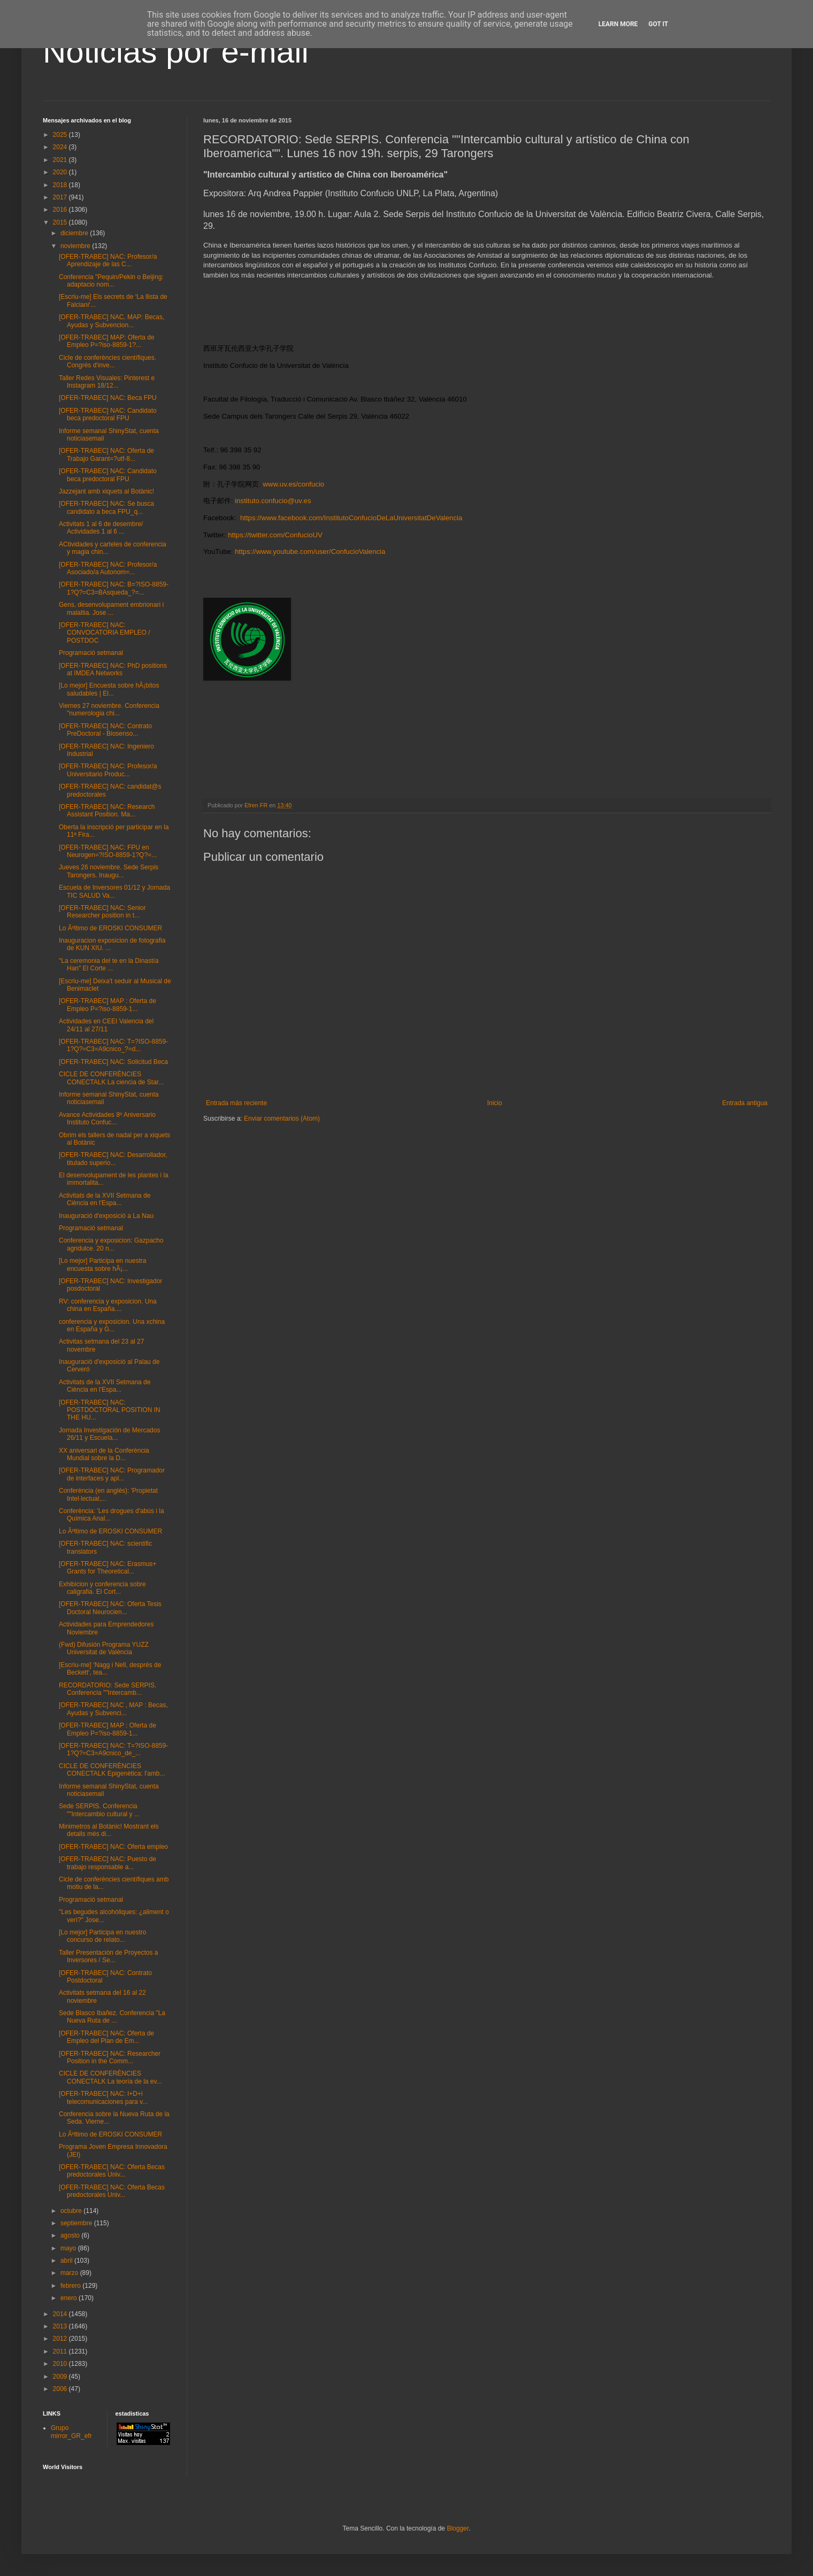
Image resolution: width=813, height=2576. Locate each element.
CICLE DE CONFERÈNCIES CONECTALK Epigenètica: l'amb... (112, 1769)
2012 (61, 2338)
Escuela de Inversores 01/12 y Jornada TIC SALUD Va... (114, 891)
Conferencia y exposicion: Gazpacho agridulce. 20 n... (111, 1244)
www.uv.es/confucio (293, 484)
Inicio (494, 1103)
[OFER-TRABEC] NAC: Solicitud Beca (113, 1062)
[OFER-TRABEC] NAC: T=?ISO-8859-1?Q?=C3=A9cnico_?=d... (113, 1045)
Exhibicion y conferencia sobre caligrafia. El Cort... (102, 1587)
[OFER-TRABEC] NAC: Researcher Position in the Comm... (109, 2057)
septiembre (77, 2223)
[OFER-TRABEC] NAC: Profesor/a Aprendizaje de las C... (108, 260)
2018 (61, 185)
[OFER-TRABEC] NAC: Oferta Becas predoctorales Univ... (112, 2170)
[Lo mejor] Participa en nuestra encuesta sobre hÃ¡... (102, 1264)
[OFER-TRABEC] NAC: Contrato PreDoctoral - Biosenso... (105, 729)
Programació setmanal (91, 653)
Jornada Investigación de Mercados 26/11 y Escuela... (109, 1433)
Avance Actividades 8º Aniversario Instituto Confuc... (107, 1118)
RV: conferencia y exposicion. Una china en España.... (108, 1305)
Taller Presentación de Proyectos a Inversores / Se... (108, 1956)
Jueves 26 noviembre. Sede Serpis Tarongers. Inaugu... (108, 870)
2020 (61, 172)
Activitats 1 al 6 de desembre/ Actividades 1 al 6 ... (101, 527)
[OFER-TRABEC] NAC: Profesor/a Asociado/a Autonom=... (108, 568)
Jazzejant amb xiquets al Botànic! (106, 491)
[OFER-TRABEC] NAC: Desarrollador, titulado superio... (113, 1158)
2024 (61, 147)
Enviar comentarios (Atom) (282, 1118)
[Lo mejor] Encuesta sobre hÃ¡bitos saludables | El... (109, 689)
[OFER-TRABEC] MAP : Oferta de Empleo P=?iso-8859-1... (107, 1004)
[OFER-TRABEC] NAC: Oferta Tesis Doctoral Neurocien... (110, 1607)
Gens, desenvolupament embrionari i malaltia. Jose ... (111, 608)
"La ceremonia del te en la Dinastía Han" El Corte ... (108, 964)
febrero (71, 2285)
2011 (61, 2351)
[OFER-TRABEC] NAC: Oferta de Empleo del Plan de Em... (106, 2037)
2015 (61, 222)
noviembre (76, 246)
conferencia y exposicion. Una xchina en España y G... (112, 1325)
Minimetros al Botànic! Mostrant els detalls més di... (109, 1830)
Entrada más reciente (236, 1103)
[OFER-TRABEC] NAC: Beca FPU (108, 398)
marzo (70, 2273)
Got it (658, 24)
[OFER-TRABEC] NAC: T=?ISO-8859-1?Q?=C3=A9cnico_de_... (113, 1749)
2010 (61, 2363)
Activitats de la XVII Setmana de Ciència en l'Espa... (104, 1199)
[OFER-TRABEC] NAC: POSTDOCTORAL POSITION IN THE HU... (109, 1410)
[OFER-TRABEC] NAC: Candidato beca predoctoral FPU (108, 414)
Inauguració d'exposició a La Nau (106, 1216)
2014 (61, 2314)
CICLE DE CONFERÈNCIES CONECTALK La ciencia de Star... (111, 1077)
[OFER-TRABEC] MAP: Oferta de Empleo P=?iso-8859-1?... (107, 341)
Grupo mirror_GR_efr (71, 2431)
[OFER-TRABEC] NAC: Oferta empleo (113, 1846)
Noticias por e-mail (176, 52)
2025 (61, 134)
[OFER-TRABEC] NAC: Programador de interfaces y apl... (112, 1474)
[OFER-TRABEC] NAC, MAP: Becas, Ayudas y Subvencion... (111, 320)
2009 (61, 2376)
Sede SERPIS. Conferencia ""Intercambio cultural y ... (99, 1809)
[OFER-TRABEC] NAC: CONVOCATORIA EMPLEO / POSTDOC (104, 632)
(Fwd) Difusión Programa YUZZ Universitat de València (104, 1648)
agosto (70, 2235)
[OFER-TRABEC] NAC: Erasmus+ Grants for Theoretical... (107, 1567)
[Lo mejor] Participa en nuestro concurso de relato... (102, 1936)
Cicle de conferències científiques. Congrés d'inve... (107, 361)
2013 (61, 2326)
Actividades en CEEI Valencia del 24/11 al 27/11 (106, 1024)
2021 (61, 160)
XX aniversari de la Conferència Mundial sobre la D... (104, 1454)
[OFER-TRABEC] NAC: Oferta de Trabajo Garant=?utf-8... (106, 454)
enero (69, 2298)
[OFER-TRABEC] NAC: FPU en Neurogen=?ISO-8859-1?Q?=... (108, 851)
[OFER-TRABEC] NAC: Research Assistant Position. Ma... (107, 810)
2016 (61, 209)
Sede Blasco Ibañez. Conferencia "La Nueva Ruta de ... (112, 2016)
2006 (61, 2389)
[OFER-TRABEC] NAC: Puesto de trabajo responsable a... (107, 1862)
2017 (61, 197)
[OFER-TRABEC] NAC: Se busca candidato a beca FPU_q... (106, 507)
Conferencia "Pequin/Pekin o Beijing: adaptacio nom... (111, 280)
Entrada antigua (745, 1103)
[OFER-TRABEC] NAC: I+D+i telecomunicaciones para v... (103, 2097)
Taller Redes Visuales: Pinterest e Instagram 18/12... (107, 381)
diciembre (75, 233)
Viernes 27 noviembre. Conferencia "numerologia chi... (109, 709)
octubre (71, 2211)
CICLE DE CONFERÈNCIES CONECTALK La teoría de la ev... (110, 2077)
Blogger (458, 2528)
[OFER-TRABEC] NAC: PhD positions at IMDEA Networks (113, 669)
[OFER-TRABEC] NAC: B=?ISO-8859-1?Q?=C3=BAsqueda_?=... (113, 588)
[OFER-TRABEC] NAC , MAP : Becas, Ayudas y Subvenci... (113, 1708)
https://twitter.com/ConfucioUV (275, 535)
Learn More (618, 24)
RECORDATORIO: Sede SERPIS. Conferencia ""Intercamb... (107, 1689)
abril (67, 2260)
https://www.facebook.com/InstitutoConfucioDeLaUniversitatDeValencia (351, 518)
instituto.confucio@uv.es (273, 501)
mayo (69, 2248)
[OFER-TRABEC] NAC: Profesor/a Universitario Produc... (108, 769)
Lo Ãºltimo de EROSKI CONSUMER (110, 928)
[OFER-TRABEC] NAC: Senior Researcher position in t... (102, 911)
